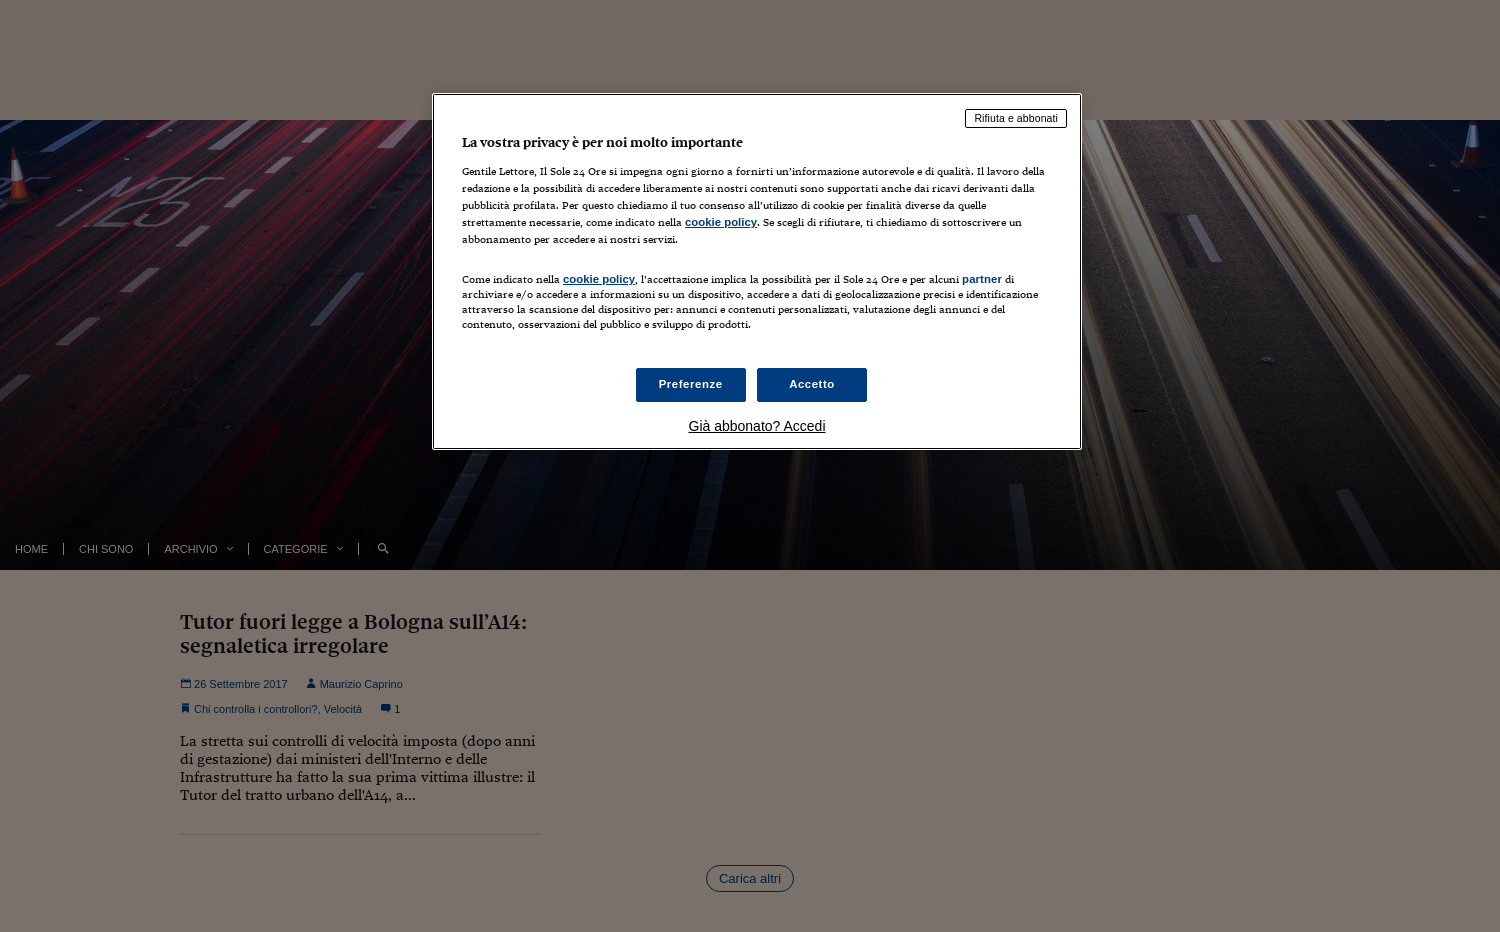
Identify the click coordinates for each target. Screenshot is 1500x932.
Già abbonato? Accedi (757, 426)
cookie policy (721, 222)
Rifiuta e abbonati (1016, 118)
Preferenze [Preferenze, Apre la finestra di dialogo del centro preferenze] (691, 384)
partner (982, 279)
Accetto (812, 384)
